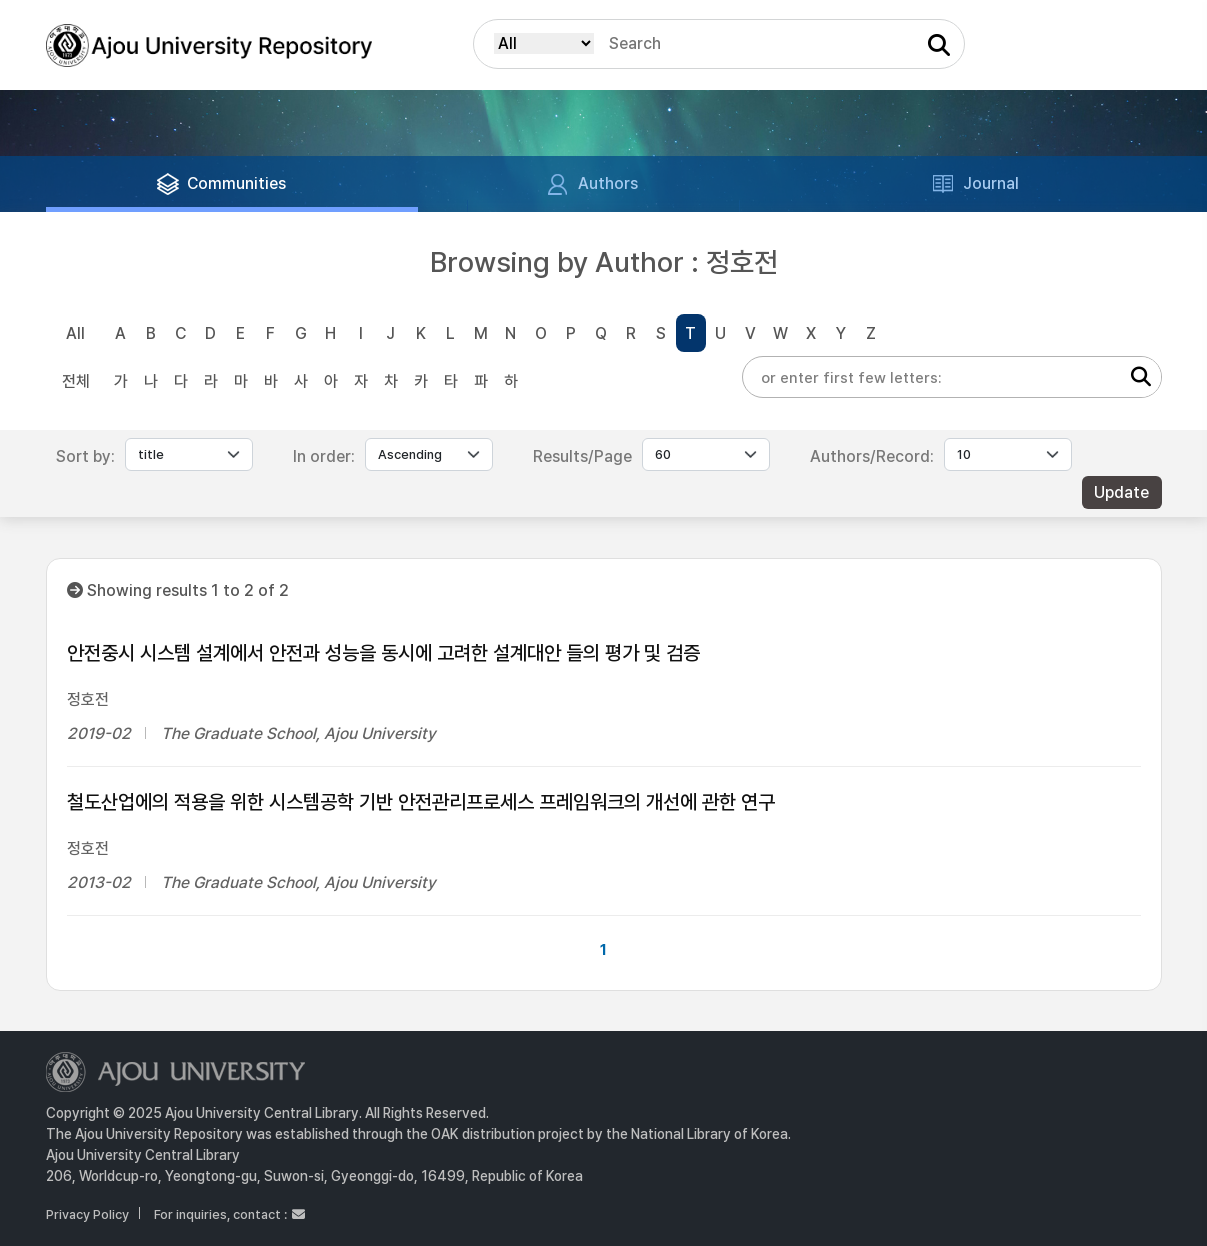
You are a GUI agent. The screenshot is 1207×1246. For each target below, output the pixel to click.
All (75, 333)
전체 (76, 381)
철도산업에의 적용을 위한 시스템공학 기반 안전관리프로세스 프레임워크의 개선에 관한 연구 (421, 802)
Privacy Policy (87, 1214)
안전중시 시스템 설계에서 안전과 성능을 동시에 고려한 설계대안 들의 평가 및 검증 (383, 653)
